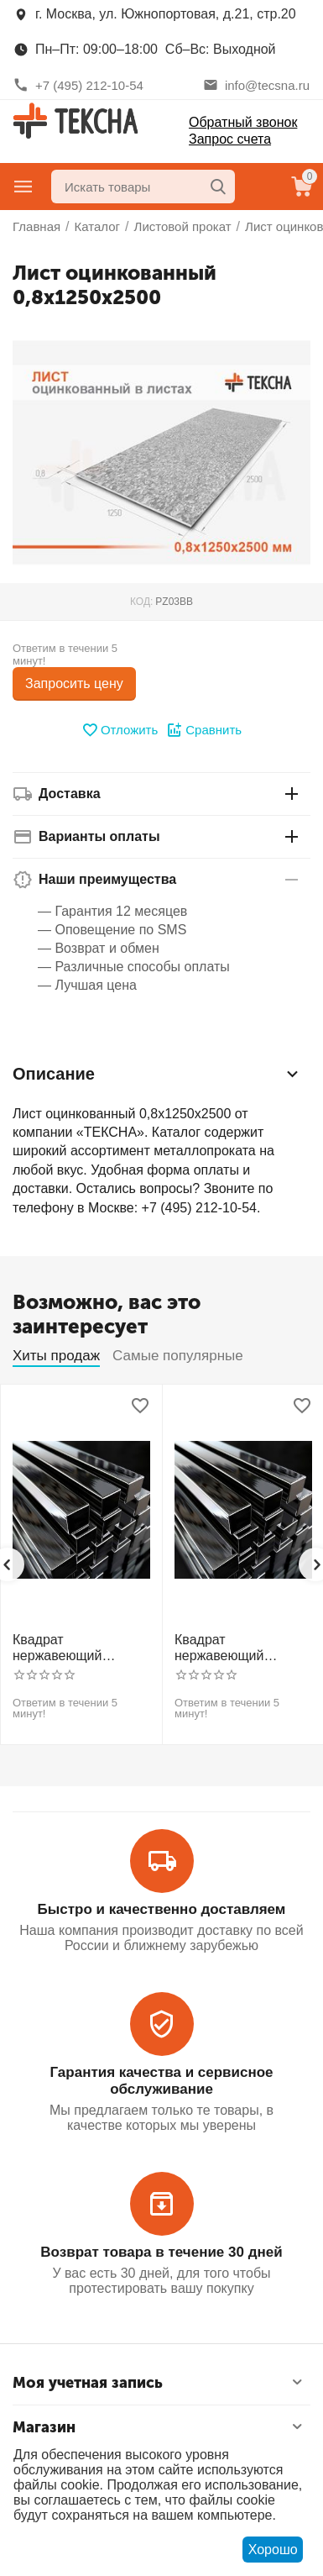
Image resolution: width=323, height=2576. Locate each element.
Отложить (119, 730)
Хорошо (273, 2549)
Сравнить (204, 730)
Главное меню (23, 186)
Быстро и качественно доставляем (162, 1909)
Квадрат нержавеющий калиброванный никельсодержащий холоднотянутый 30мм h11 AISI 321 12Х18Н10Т (236, 1648)
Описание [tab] (157, 1074)
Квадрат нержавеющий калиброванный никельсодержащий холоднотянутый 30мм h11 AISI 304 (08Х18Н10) (74, 1648)
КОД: (141, 601)
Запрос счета (230, 139)
